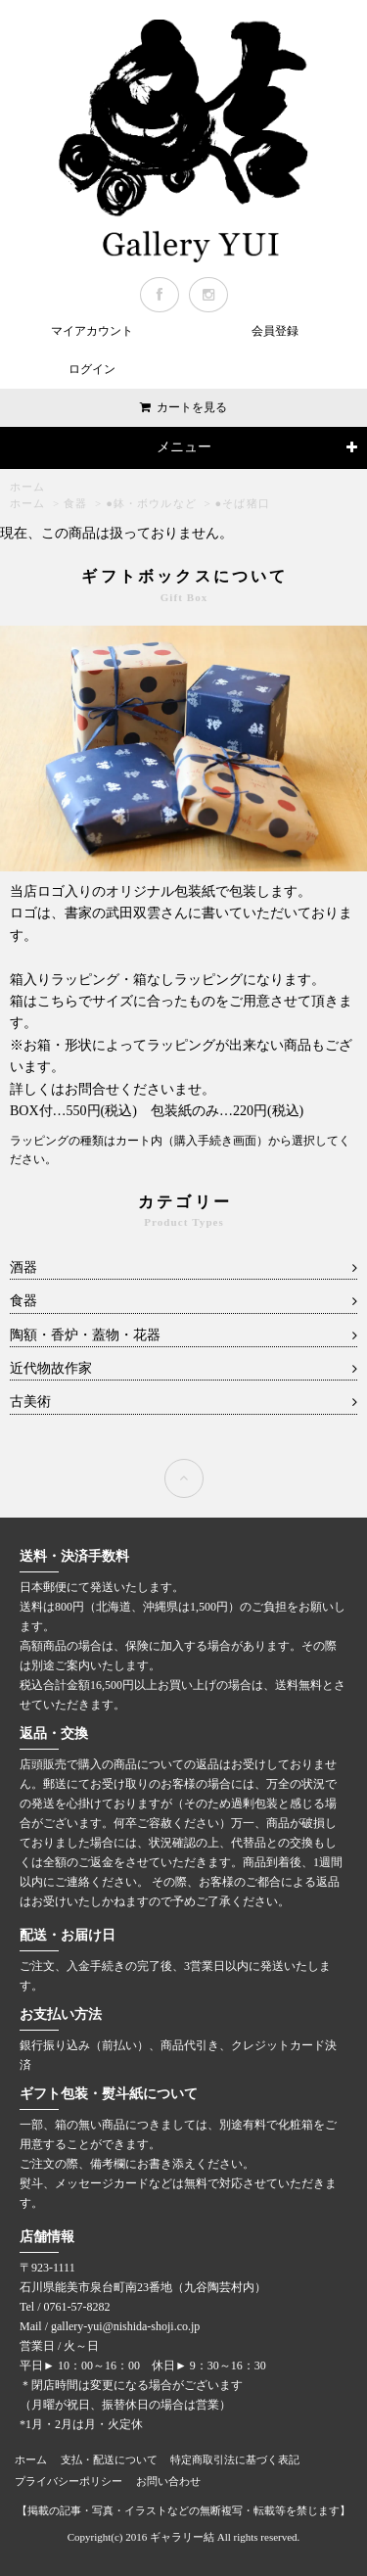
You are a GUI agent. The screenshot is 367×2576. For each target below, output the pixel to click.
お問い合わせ (168, 2481)
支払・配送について (109, 2459)
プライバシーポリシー (68, 2481)
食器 (75, 503)
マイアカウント (92, 331)
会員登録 (275, 331)
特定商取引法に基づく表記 (234, 2459)
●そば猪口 (242, 503)
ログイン (92, 369)
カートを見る (192, 407)
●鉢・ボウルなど (151, 503)
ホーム (27, 486)
